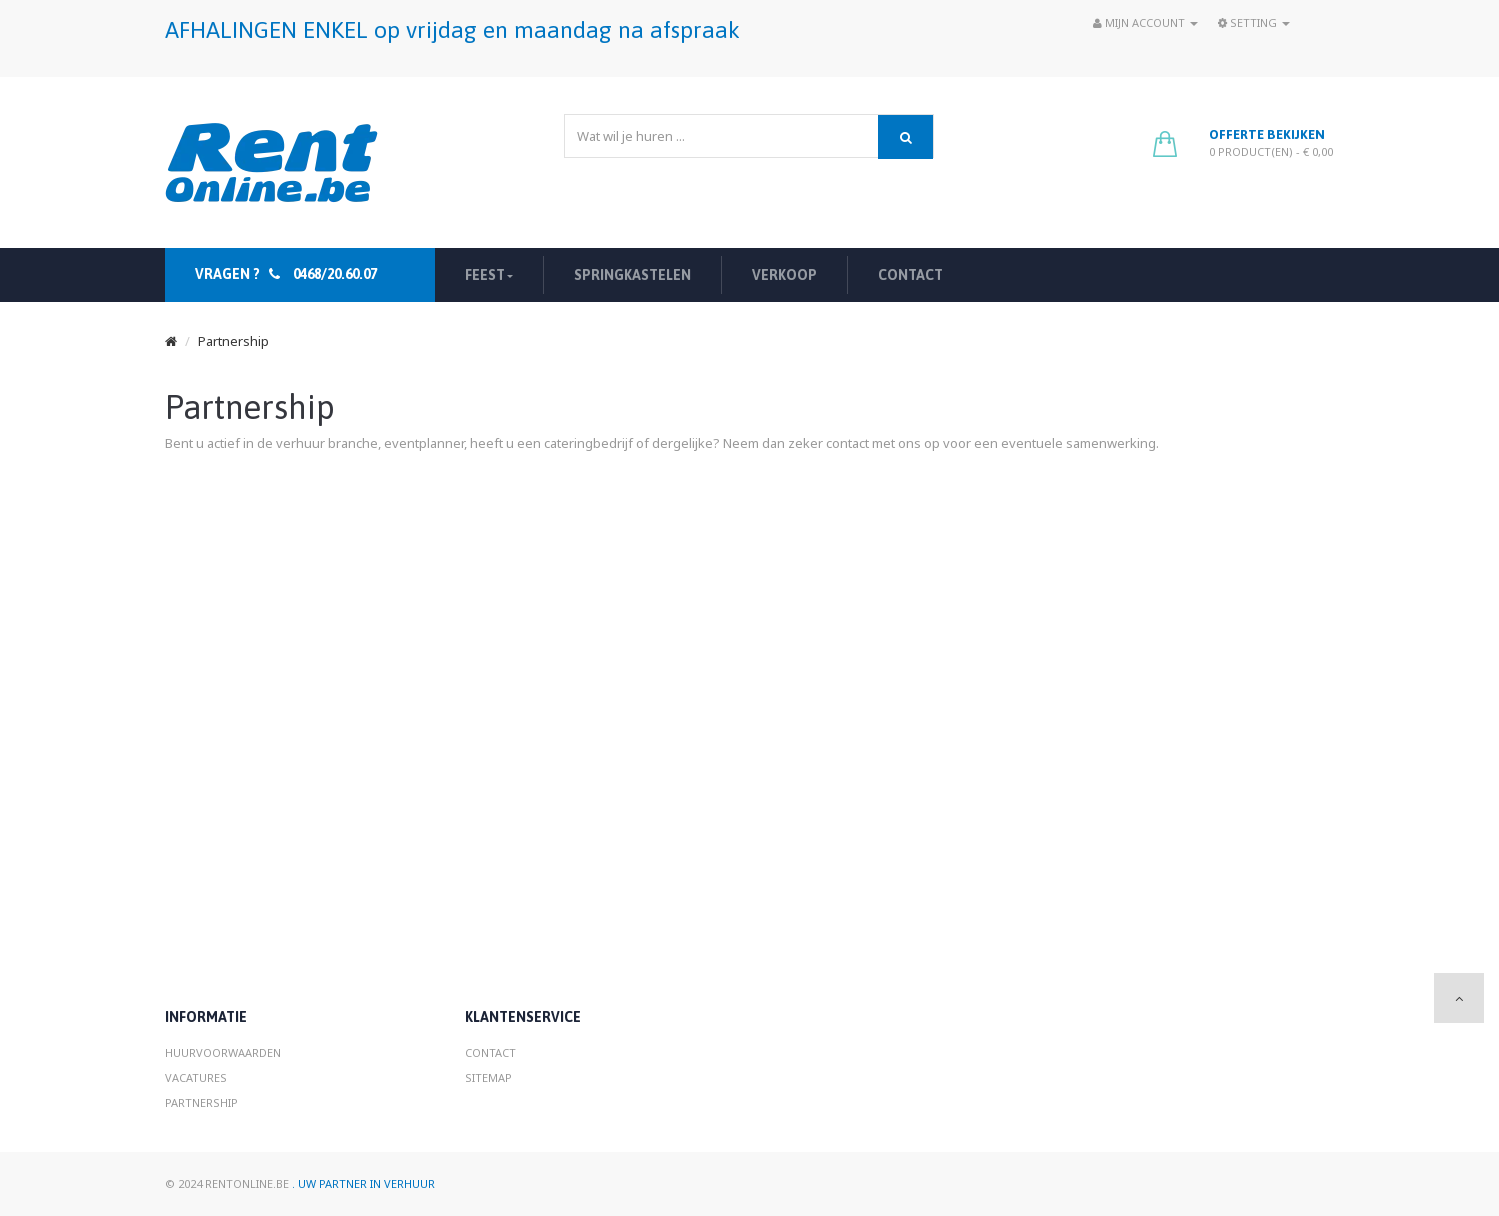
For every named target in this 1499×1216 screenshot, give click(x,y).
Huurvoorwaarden (223, 1052)
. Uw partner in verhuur (363, 1183)
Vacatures (196, 1077)
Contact (490, 1052)
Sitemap (488, 1077)
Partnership (233, 341)
